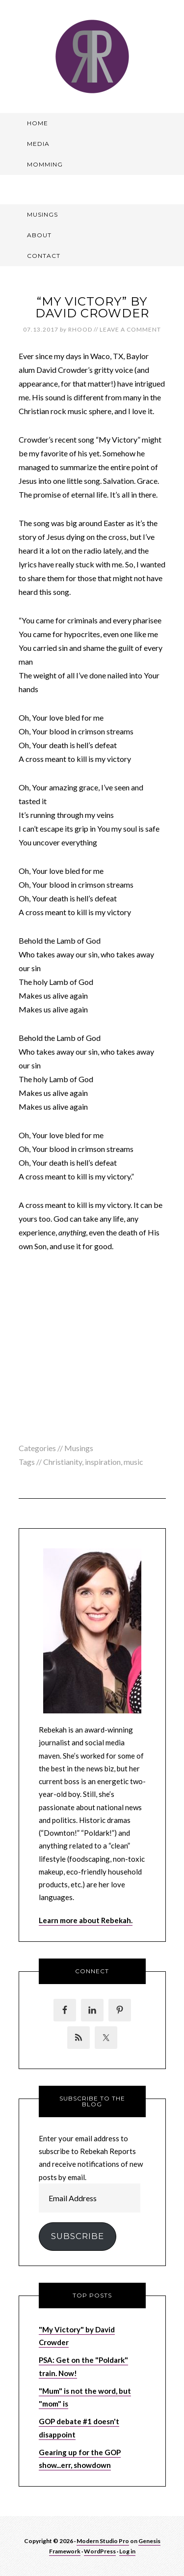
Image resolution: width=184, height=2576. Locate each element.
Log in (127, 2551)
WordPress (100, 2551)
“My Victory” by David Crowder (92, 307)
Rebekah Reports (92, 56)
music (133, 1461)
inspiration (103, 1461)
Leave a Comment (130, 329)
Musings (78, 1448)
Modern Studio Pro (103, 2541)
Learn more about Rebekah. (85, 1920)
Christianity (62, 1461)
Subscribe (77, 2236)
